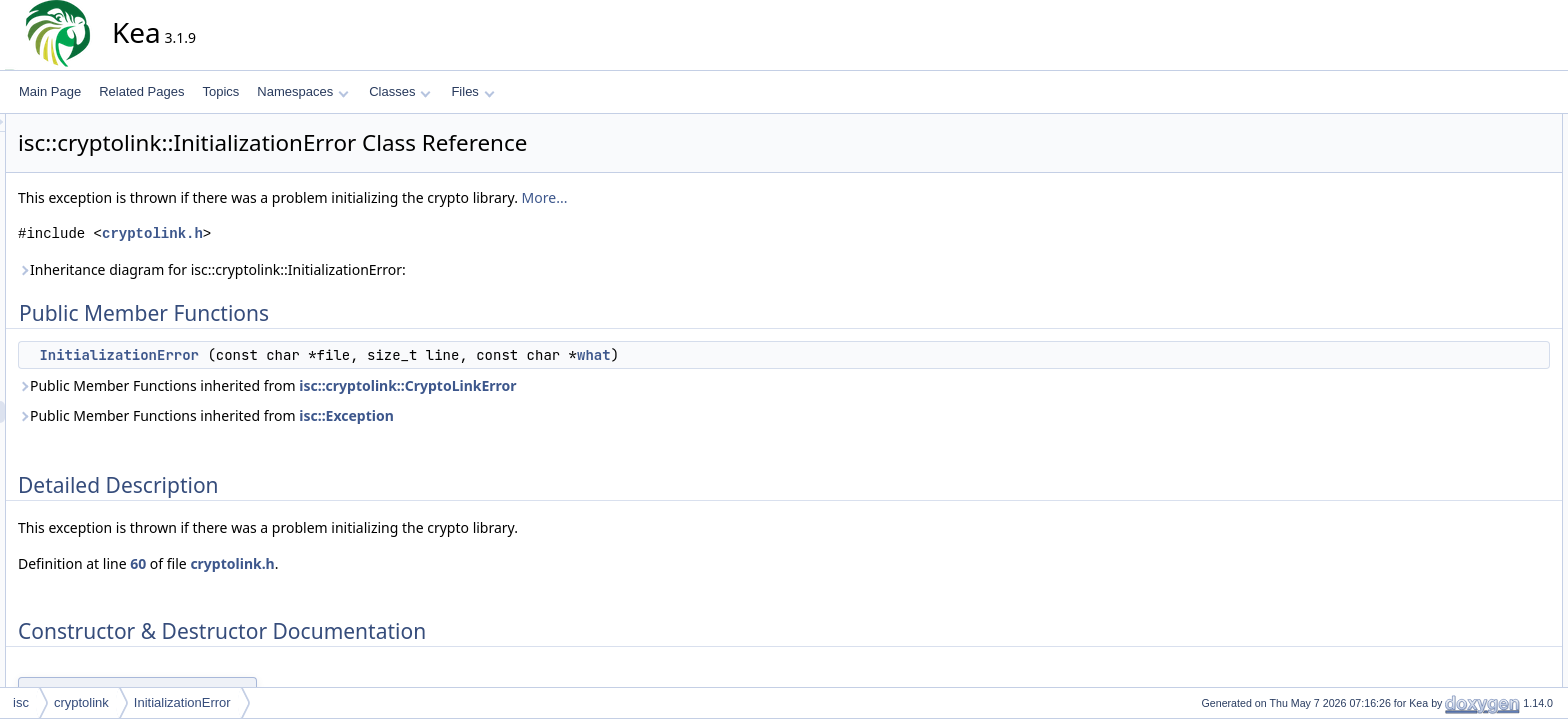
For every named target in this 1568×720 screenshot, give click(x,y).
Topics (220, 91)
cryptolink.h (332, 233)
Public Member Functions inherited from (447, 385)
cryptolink (81, 702)
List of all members (1465, 235)
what (774, 355)
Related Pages (141, 91)
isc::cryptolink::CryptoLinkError (587, 385)
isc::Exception (526, 415)
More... (725, 197)
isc (21, 702)
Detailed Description (1468, 169)
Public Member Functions (1482, 125)
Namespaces (302, 91)
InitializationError (299, 355)
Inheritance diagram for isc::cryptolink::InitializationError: (392, 269)
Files (472, 91)
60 (318, 563)
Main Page (50, 91)
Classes (400, 91)
